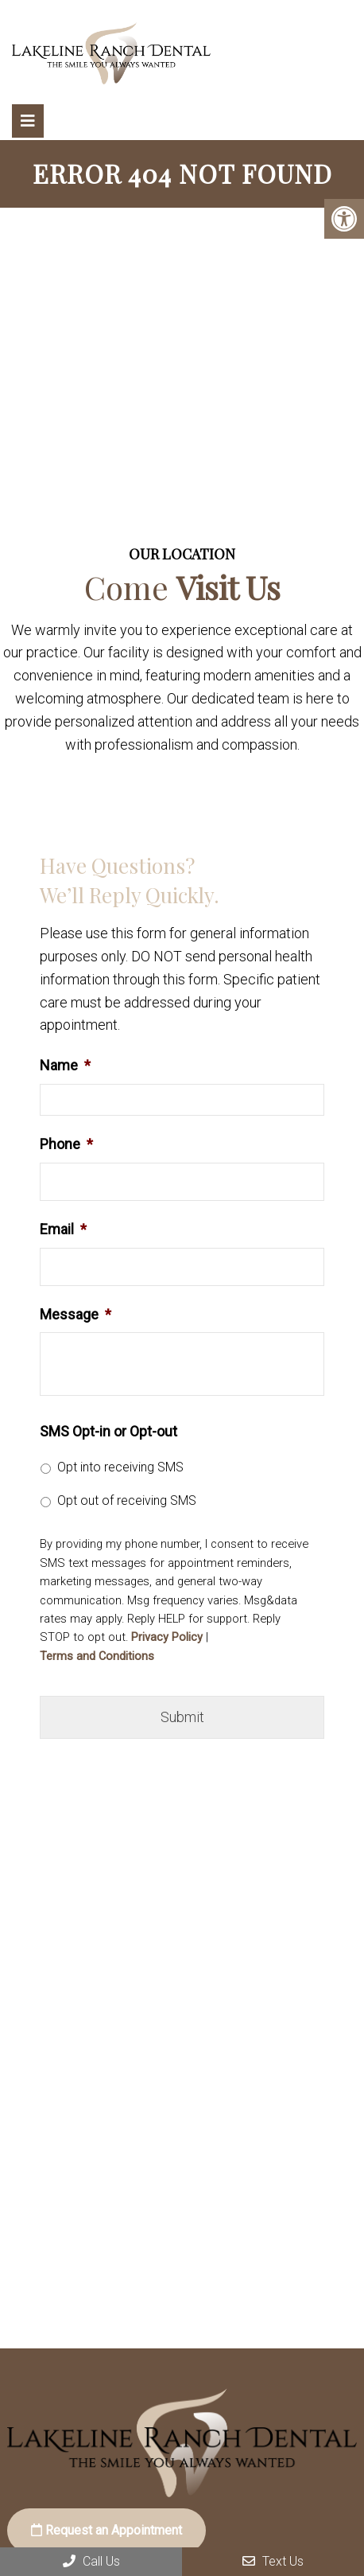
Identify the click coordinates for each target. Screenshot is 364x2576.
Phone (66, 1144)
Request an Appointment (106, 2530)
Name (65, 1065)
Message (75, 1314)
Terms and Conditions (97, 1656)
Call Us (91, 2561)
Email (63, 1229)
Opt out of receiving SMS (126, 1500)
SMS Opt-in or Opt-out (108, 1431)
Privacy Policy (167, 1637)
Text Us (273, 2561)
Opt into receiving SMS (120, 1467)
